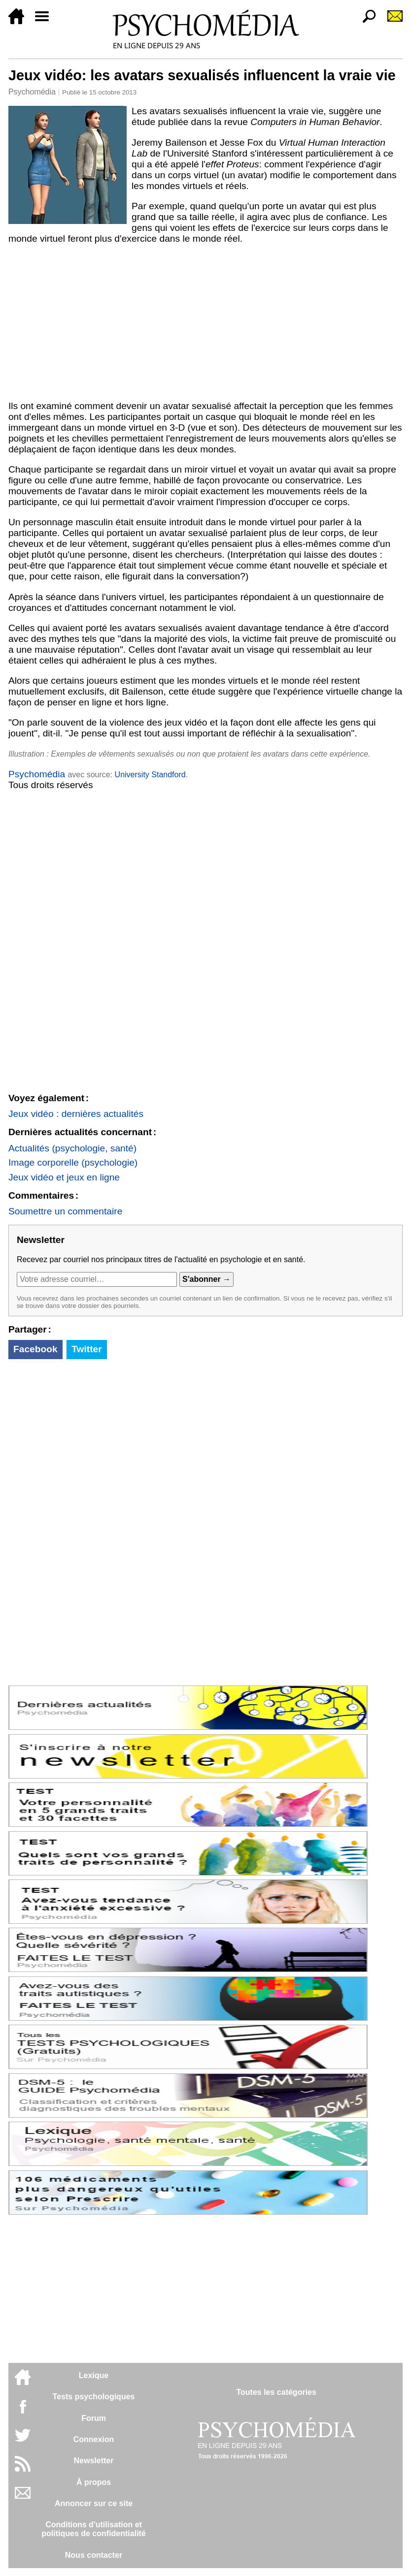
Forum (93, 2418)
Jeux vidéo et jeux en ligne (64, 1177)
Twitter (86, 1349)
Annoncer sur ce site (94, 2503)
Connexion (93, 2439)
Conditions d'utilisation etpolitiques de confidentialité (93, 2529)
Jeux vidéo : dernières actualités (75, 1114)
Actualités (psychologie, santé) (72, 1148)
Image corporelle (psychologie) (72, 1162)
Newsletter (94, 2460)
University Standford (150, 774)
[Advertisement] (205, 322)
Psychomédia (32, 92)
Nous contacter (93, 2555)
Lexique (93, 2375)
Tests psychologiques (94, 2396)
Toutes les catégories (276, 2392)
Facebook (35, 1349)
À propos (93, 2482)
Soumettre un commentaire (65, 1211)
